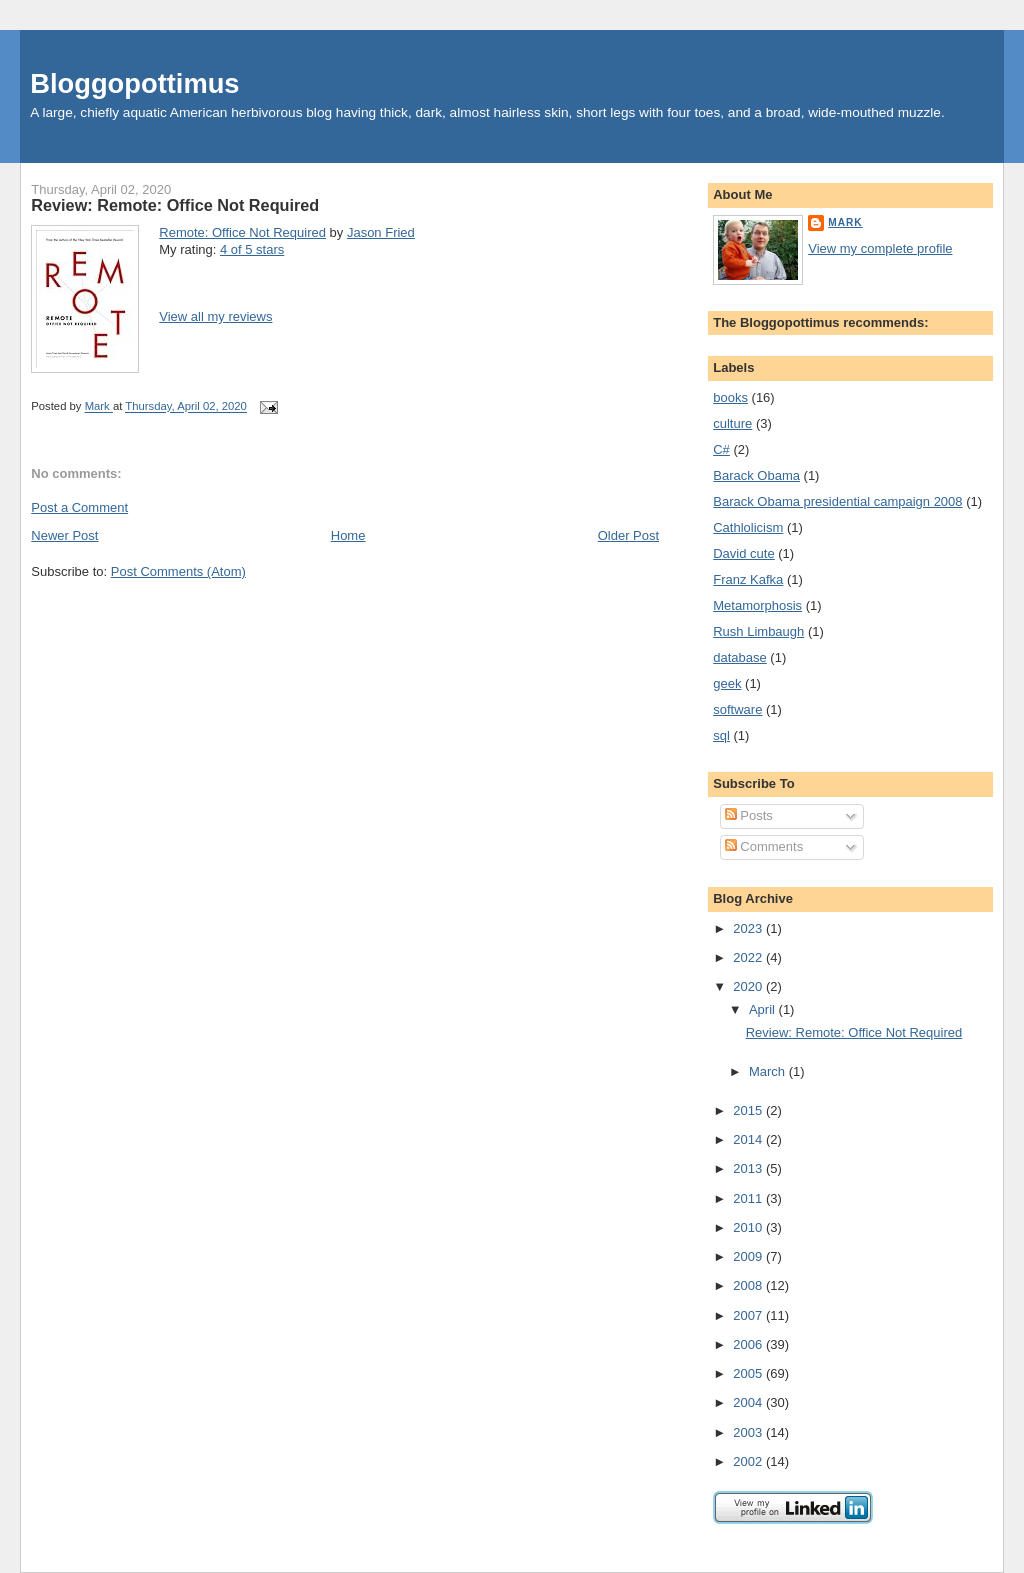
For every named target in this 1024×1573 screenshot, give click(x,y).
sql (721, 735)
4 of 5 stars (252, 249)
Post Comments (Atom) (178, 571)
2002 (749, 1461)
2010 (749, 1227)
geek (727, 683)
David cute (743, 553)
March (769, 1071)
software (737, 709)
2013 (749, 1168)
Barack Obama (756, 475)
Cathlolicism (748, 527)
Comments (764, 846)
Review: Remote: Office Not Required (854, 1032)
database (740, 657)
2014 (749, 1139)
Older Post (628, 535)
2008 (749, 1285)
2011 (749, 1198)
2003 (749, 1432)
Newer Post (64, 535)
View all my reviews (215, 316)
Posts (749, 815)
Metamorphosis (757, 605)
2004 (749, 1402)
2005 (749, 1373)
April (764, 1009)
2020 (749, 986)
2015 (749, 1110)
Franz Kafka (748, 579)
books (730, 397)
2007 (749, 1315)
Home (348, 535)
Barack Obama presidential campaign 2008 (837, 501)
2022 (749, 957)
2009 (749, 1256)
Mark (845, 222)
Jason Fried (381, 232)
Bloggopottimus (134, 83)
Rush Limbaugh (758, 631)
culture (732, 423)
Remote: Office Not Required (242, 232)
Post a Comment (79, 507)
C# (721, 449)
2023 (749, 928)
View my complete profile (880, 248)
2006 (749, 1344)
